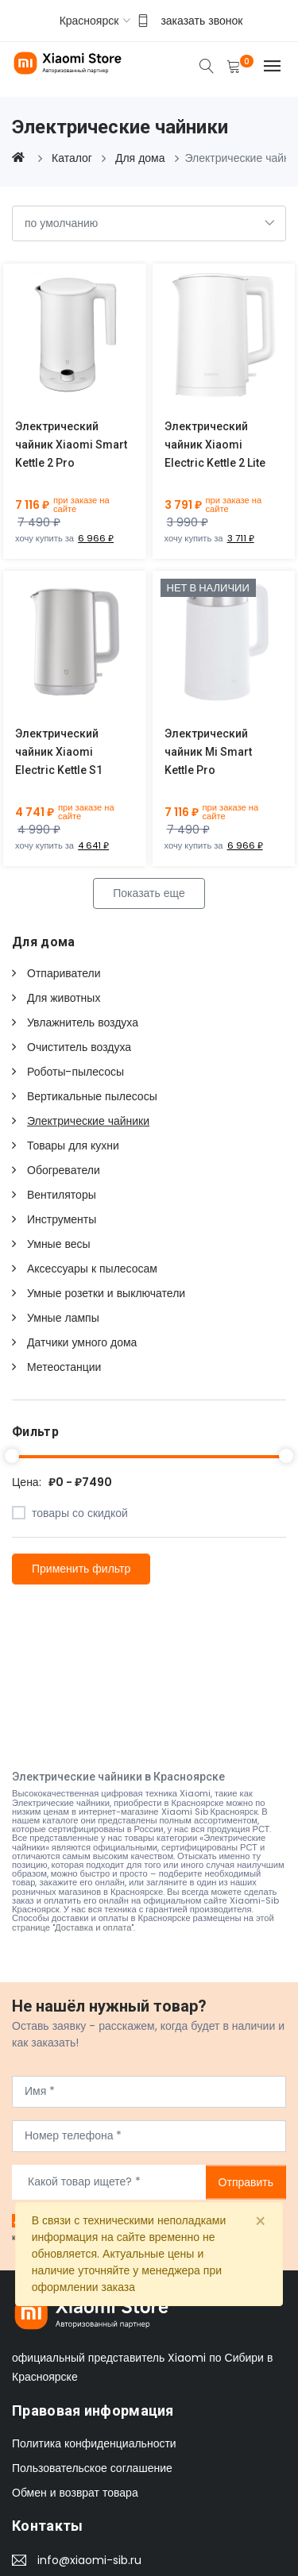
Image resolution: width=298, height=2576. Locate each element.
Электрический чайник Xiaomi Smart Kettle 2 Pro (71, 444)
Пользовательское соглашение (92, 2468)
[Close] (260, 2222)
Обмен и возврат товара (75, 2493)
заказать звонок (201, 21)
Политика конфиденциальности (94, 2443)
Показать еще (148, 893)
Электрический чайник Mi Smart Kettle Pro (208, 751)
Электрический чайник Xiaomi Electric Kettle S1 (59, 751)
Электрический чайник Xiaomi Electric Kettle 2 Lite (214, 444)
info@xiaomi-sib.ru (89, 2560)
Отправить (246, 2181)
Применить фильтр (81, 1569)
